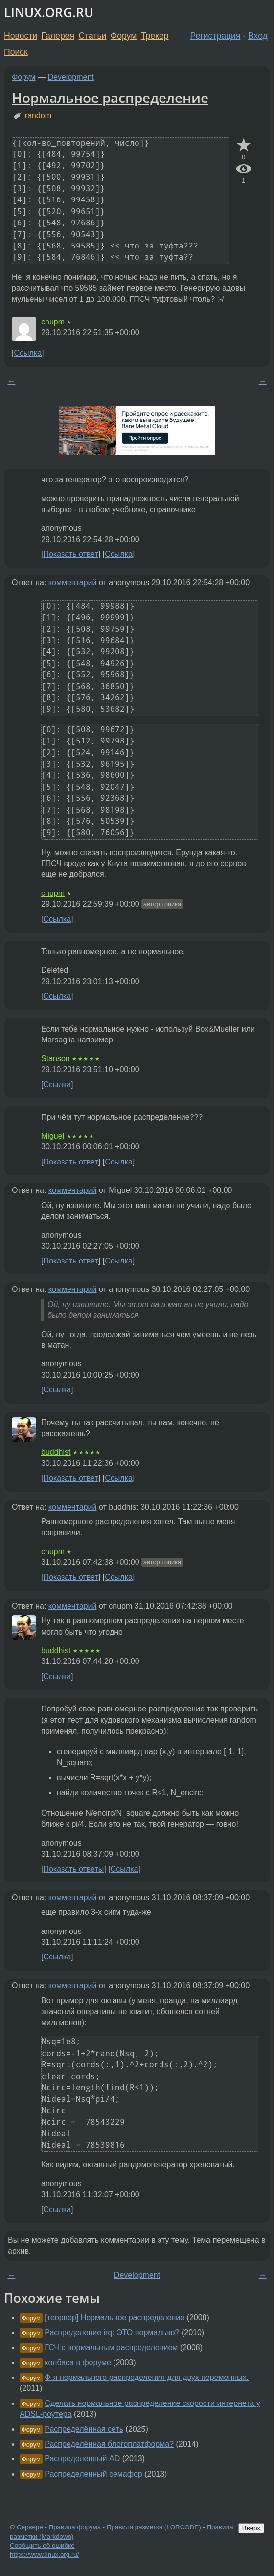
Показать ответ (70, 554)
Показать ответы (73, 1869)
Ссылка (28, 353)
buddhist (56, 1452)
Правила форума (75, 2527)
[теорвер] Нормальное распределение (114, 2317)
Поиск (16, 52)
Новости (20, 36)
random (38, 115)
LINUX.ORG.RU (48, 12)
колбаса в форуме (78, 2362)
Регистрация (215, 36)
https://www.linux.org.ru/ (44, 2554)
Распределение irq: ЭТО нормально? (112, 2332)
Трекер (155, 36)
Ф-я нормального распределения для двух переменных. (147, 2377)
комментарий (72, 582)
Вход (258, 36)
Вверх (251, 2528)
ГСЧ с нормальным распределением (111, 2347)
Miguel (52, 1136)
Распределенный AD (82, 2458)
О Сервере (26, 2527)
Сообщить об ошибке (42, 2545)
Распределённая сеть (84, 2429)
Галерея (58, 36)
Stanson (55, 1058)
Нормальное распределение (110, 97)
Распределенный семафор (93, 2474)
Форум (124, 36)
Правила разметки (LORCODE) (154, 2527)
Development (71, 77)
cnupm (53, 322)
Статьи (92, 36)
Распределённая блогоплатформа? (109, 2444)
